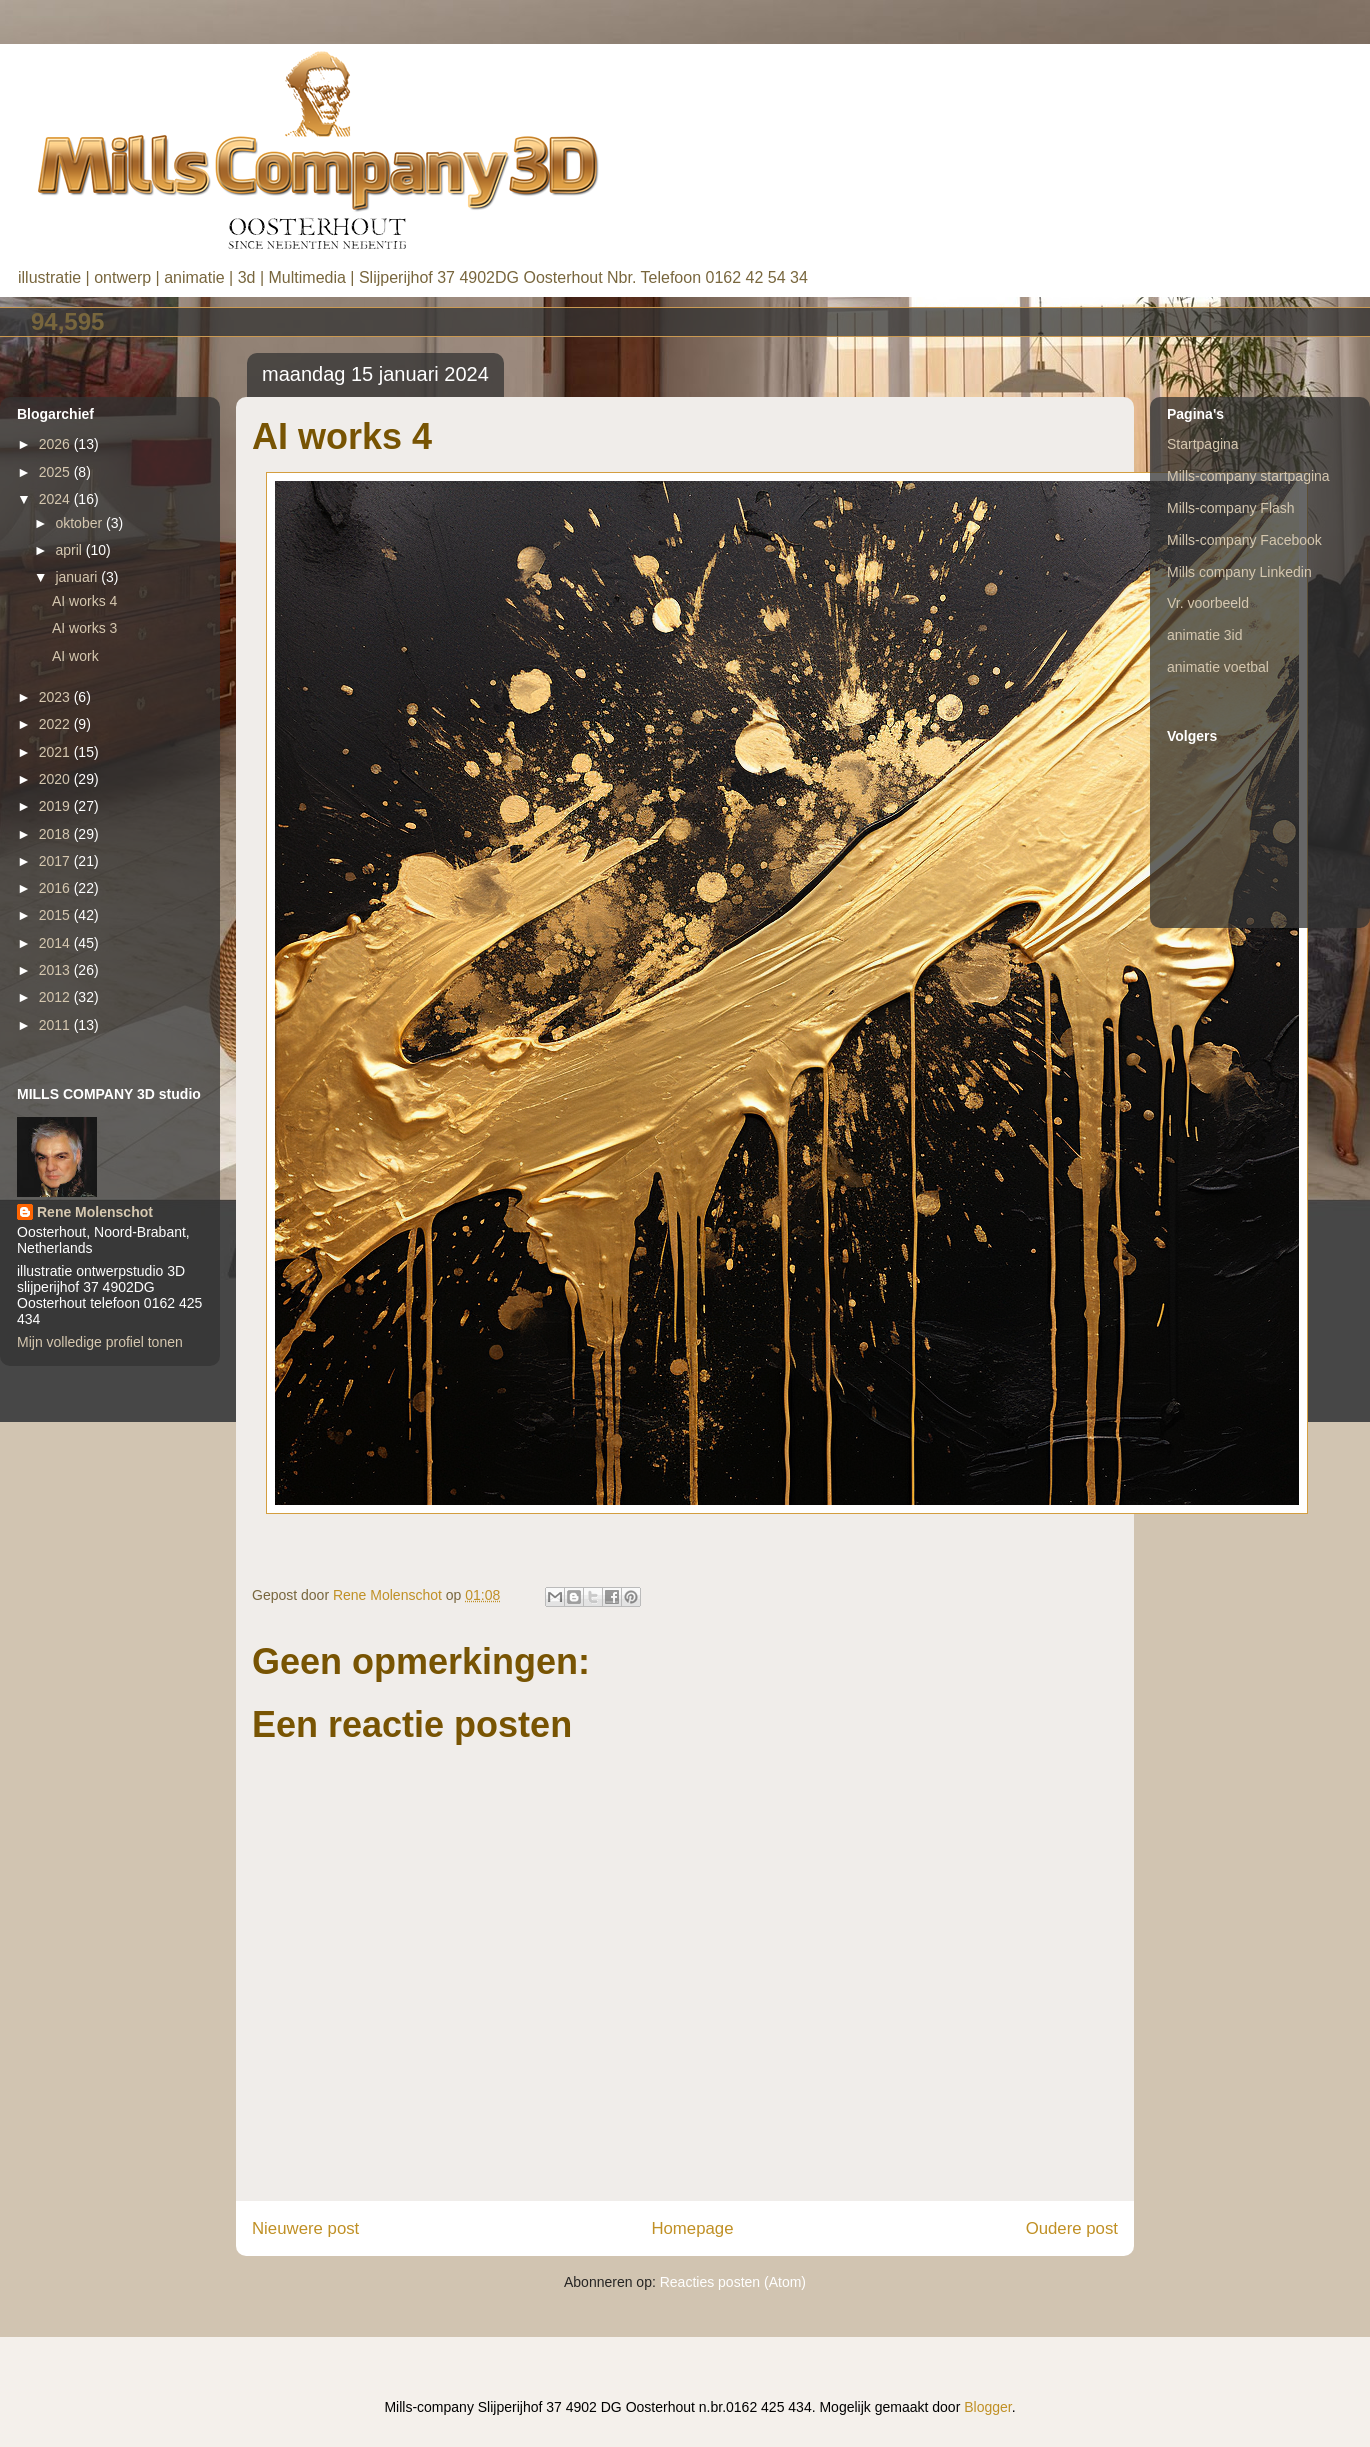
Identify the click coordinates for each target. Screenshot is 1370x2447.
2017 (56, 861)
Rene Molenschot (95, 1212)
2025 (56, 472)
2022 (56, 724)
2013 (56, 970)
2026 (56, 444)
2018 (56, 834)
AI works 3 (84, 628)
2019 (56, 806)
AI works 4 (84, 601)
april (70, 550)
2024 (56, 499)
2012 (56, 997)
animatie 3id (1205, 635)
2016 (56, 888)
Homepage (692, 2228)
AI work (75, 656)
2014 (56, 943)
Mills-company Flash (1231, 508)
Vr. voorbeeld (1208, 603)
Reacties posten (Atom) (733, 2282)
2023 (56, 697)
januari (78, 577)
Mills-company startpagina (1248, 476)
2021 (56, 752)
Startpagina (1203, 444)
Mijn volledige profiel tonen (100, 1342)
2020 (56, 779)
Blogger (987, 2407)
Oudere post (1072, 2228)
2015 (56, 915)
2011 (56, 1025)
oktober (80, 523)
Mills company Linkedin (1239, 572)
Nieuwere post (305, 2228)
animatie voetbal (1218, 667)
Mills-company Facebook (1244, 540)
